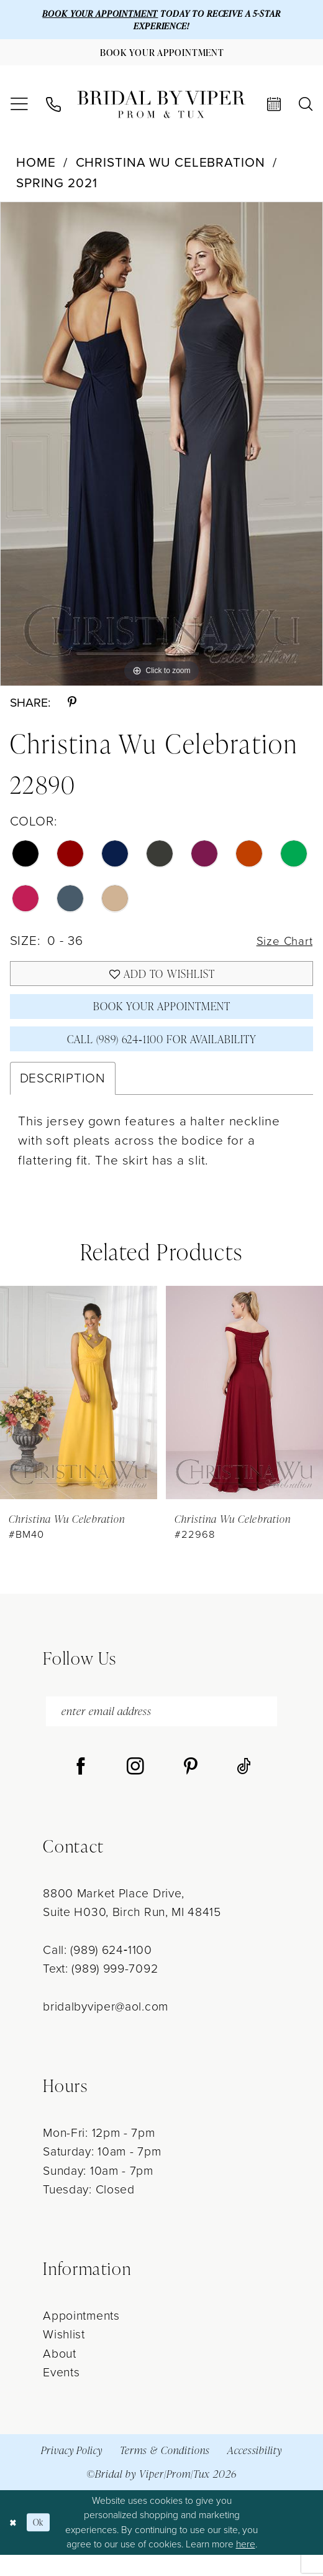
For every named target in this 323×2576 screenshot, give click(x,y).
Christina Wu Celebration (170, 168)
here (245, 2565)
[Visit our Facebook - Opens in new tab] (80, 1788)
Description (63, 1095)
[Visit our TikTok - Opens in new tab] (244, 1788)
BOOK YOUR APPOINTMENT (94, 14)
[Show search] (306, 110)
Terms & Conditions (165, 2471)
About (59, 2375)
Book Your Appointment (161, 1018)
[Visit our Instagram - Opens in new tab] (135, 1788)
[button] (19, 110)
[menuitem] (19, 110)
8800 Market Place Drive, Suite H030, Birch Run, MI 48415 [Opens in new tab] (132, 1923)
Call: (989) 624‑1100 (97, 1971)
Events (61, 2393)
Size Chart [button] (281, 947)
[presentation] (78, 1410)
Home (35, 168)
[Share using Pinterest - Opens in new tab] (72, 708)
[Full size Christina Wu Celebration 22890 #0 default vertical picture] (161, 449)
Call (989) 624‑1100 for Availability (162, 1054)
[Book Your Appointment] (161, 57)
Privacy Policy (72, 2471)
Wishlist (64, 2355)
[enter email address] (161, 1730)
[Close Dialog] (14, 2544)
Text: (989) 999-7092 (100, 1990)
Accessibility (255, 2471)
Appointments (81, 2337)
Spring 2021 (57, 188)
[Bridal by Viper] (161, 110)
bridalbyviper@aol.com (105, 2028)
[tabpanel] (161, 449)
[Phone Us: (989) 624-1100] (53, 110)
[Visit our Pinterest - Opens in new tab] (190, 1788)
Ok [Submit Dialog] (41, 2543)
